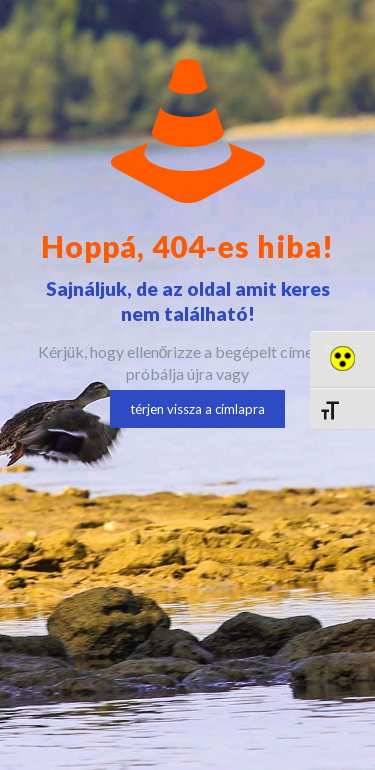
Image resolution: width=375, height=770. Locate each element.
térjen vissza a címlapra (197, 409)
